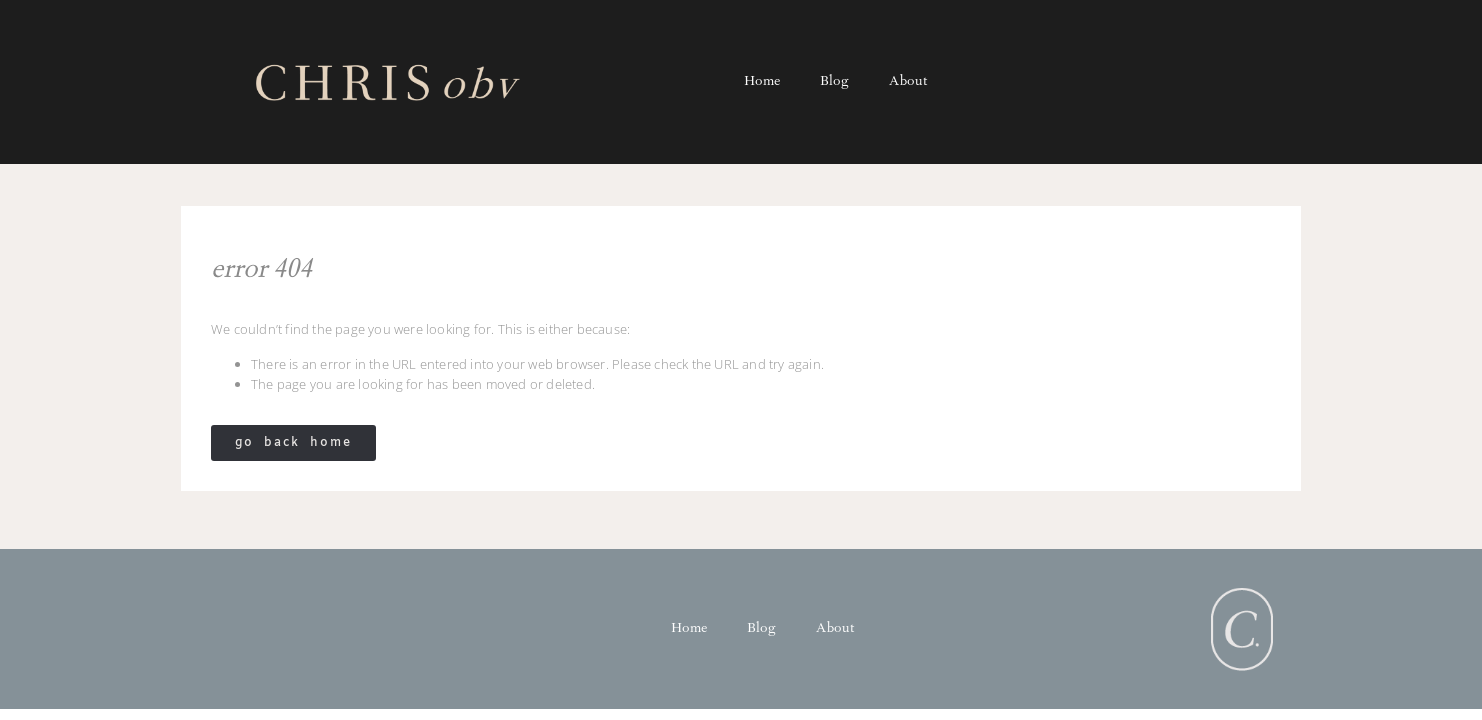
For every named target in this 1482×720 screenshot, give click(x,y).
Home (762, 82)
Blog (834, 82)
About (908, 82)
